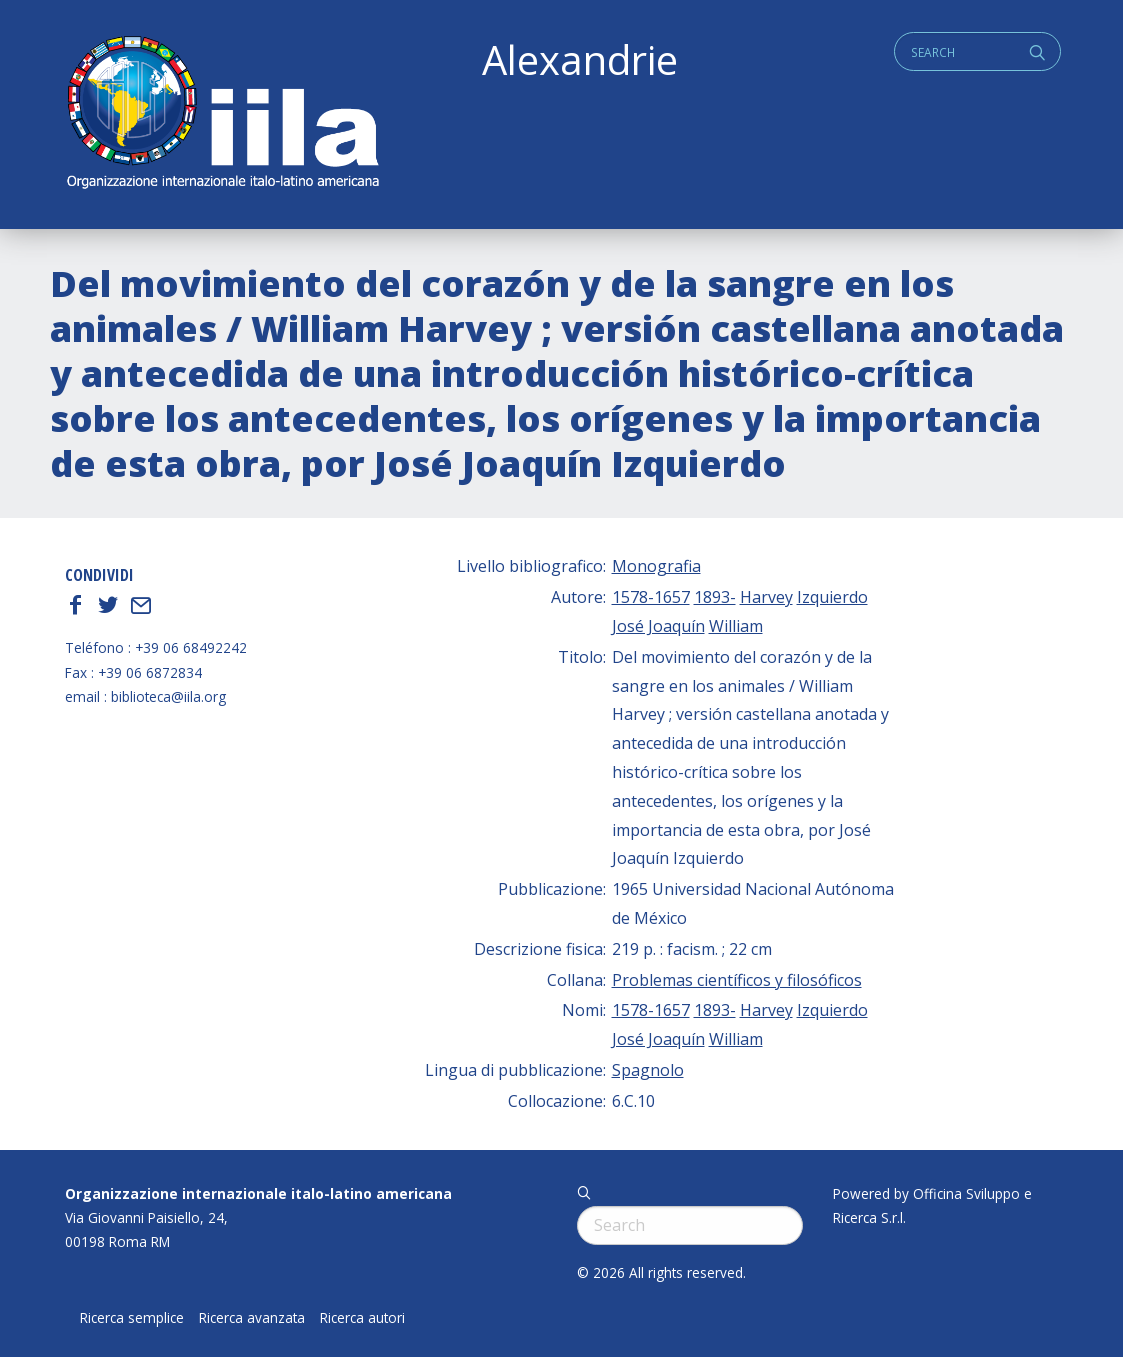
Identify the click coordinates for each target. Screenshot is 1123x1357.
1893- (715, 597)
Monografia (656, 566)
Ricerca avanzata (252, 1318)
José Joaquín (658, 626)
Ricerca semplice (132, 1318)
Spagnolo (648, 1070)
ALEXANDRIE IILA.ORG (222, 114)
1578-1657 (651, 597)
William (736, 626)
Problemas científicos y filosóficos (737, 980)
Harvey (766, 597)
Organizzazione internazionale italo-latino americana (258, 1193)
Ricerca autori (362, 1318)
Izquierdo (832, 597)
